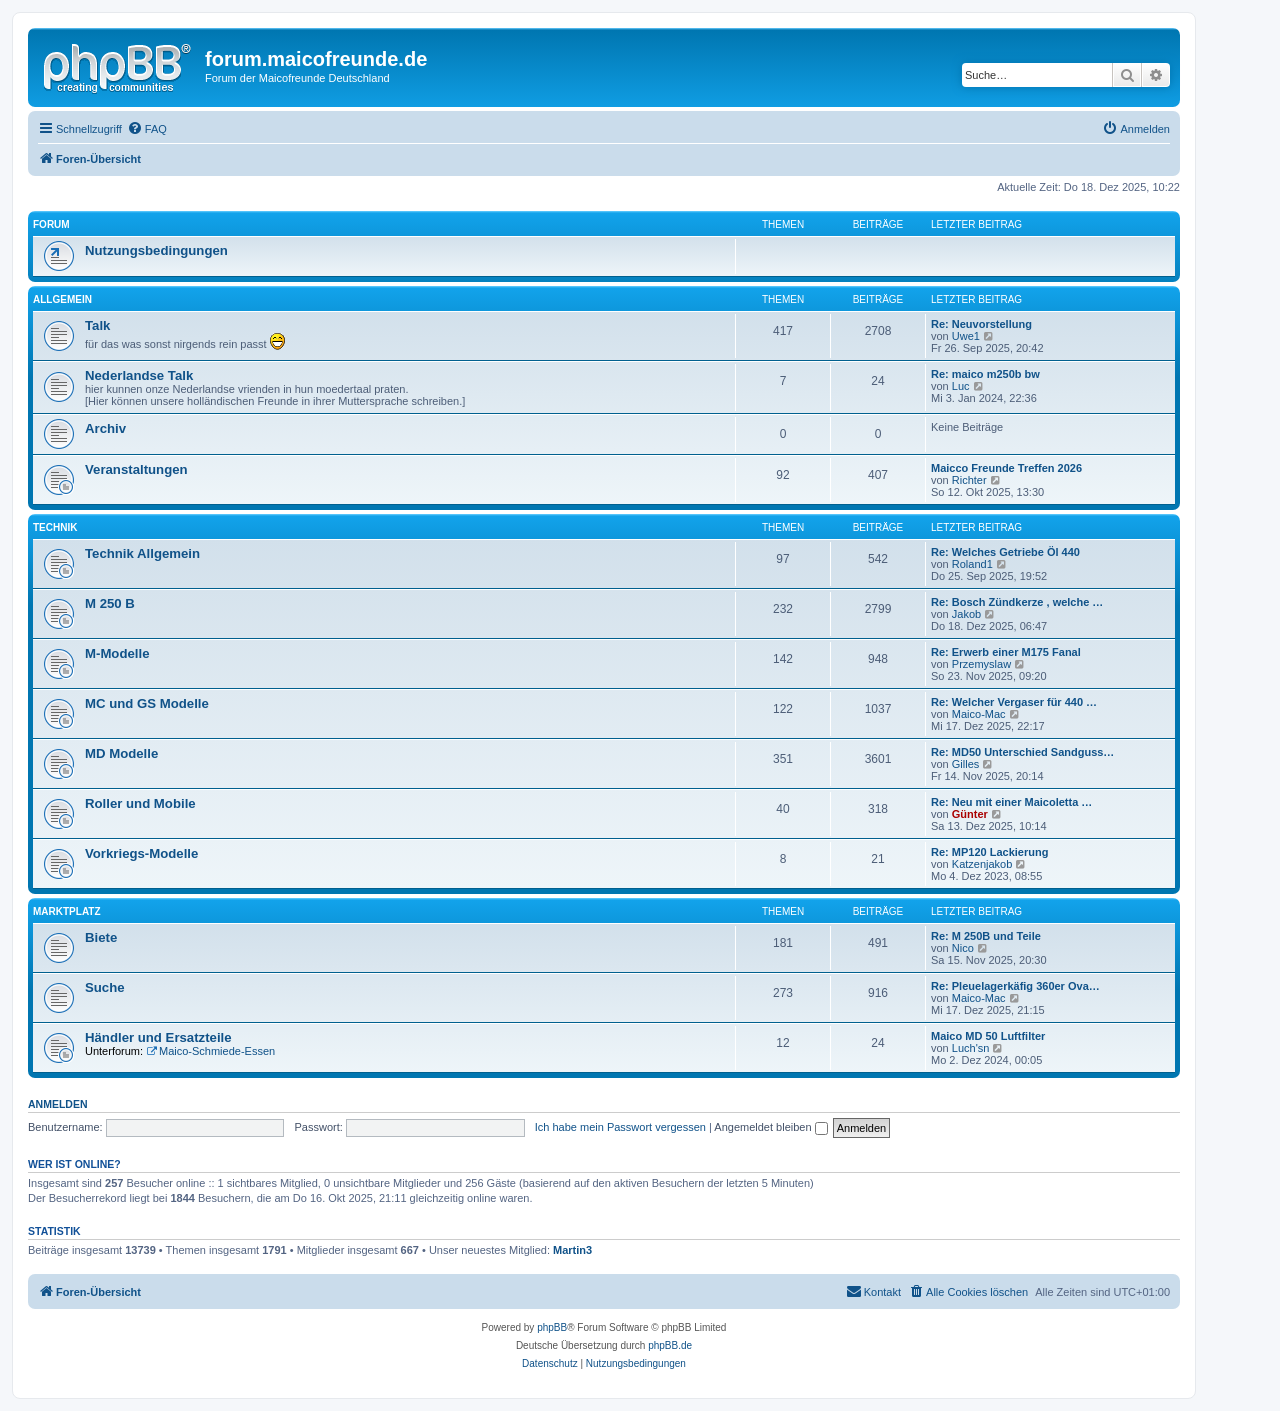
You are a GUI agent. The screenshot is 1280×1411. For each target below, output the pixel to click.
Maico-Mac (979, 714)
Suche (105, 987)
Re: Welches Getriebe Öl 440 (1005, 552)
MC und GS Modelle (147, 703)
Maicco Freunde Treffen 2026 (1006, 468)
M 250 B (110, 603)
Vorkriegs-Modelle (141, 853)
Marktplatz (67, 911)
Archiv (105, 428)
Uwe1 (966, 336)
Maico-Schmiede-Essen (210, 1051)
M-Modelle (117, 653)
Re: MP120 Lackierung (989, 852)
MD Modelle (121, 753)
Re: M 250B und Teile (986, 936)
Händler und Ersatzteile (158, 1037)
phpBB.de (670, 1345)
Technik (55, 527)
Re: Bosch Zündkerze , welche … (1017, 602)
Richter (969, 480)
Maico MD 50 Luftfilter (988, 1036)
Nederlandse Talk (139, 375)
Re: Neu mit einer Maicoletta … (1011, 802)
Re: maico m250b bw (985, 374)
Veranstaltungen (136, 469)
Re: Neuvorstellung (981, 324)
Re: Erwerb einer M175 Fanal (1006, 652)
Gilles (966, 764)
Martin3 (572, 1250)
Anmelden (58, 1104)
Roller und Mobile (140, 803)
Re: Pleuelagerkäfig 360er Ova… (1015, 986)
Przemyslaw (981, 664)
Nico (963, 948)
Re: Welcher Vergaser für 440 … (1014, 702)
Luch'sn (971, 1048)
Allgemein (62, 299)
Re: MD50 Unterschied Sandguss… (1022, 752)
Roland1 (972, 564)
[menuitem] (147, 129)
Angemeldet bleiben (770, 1127)
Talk (97, 325)
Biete (101, 937)
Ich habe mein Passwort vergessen (620, 1127)
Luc (961, 386)
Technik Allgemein (142, 553)
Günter (970, 814)
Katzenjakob (982, 864)
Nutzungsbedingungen (156, 250)
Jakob (966, 614)
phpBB (552, 1327)
